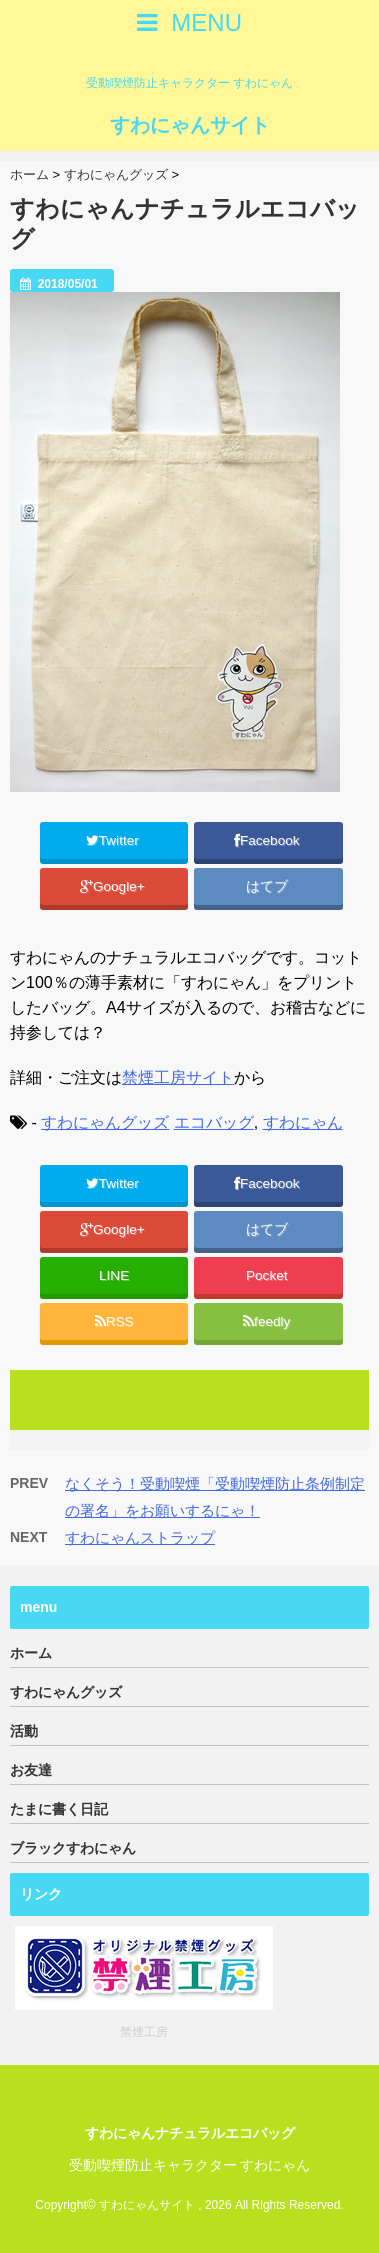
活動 (24, 1731)
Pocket (268, 1275)
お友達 (31, 1770)
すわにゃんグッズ (105, 1122)
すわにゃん (303, 1122)
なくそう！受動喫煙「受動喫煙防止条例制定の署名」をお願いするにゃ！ (215, 1497)
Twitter (114, 840)
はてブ (269, 886)
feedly (268, 1321)
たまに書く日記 (59, 1809)
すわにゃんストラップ (140, 1537)
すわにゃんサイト (190, 125)
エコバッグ (214, 1122)
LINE (114, 1275)
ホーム (31, 1653)
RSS (114, 1321)
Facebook (268, 840)
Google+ (114, 886)
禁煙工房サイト (178, 1077)
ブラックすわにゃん (73, 1848)
